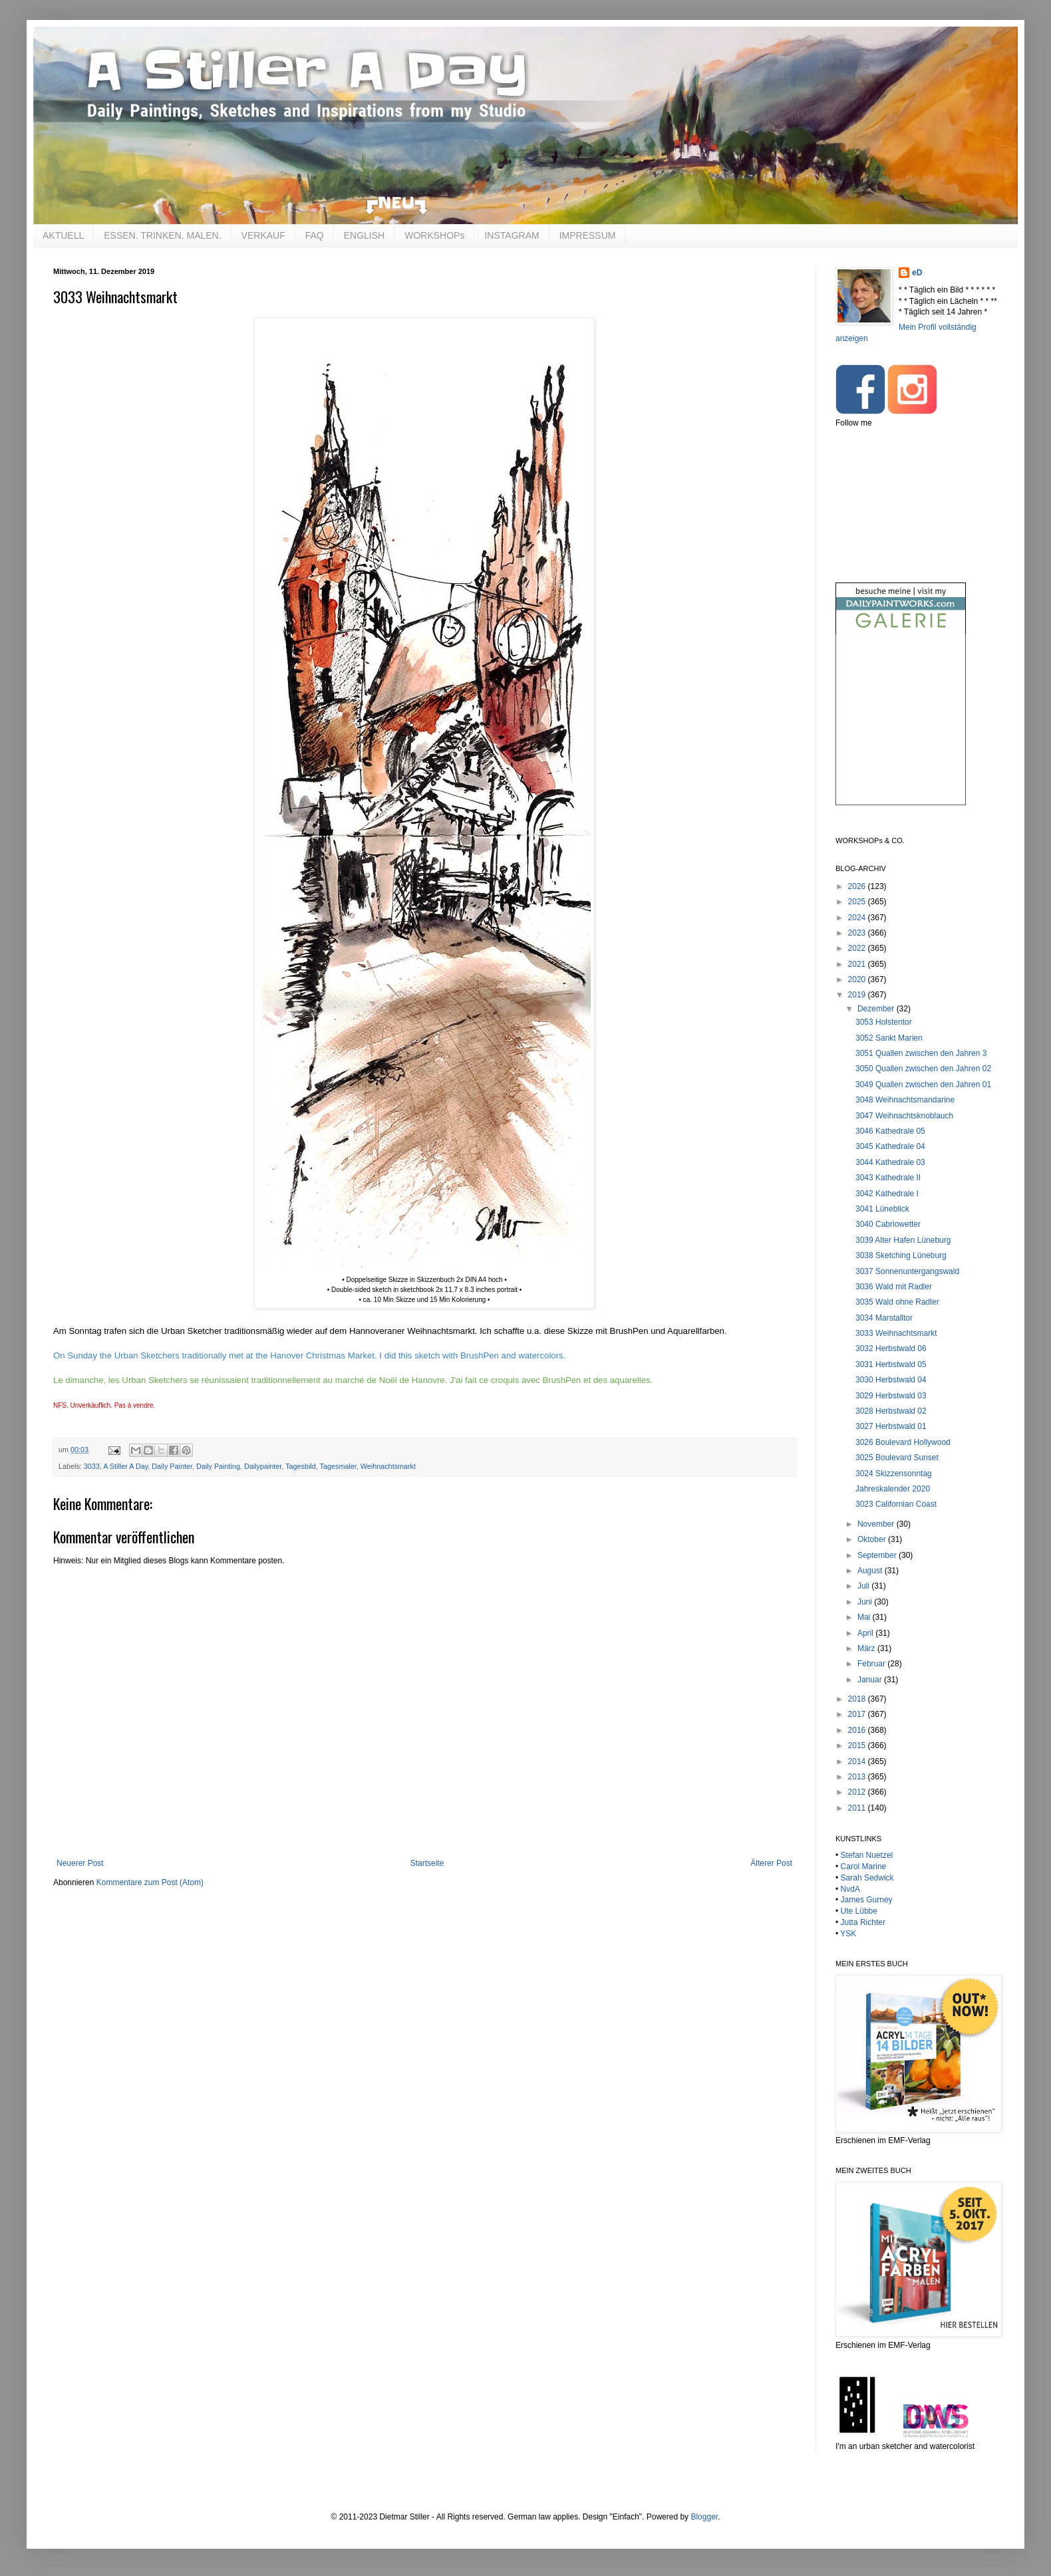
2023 (858, 933)
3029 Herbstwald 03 (891, 1395)
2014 (858, 1761)
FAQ (314, 235)
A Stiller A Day (125, 1466)
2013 (858, 1776)
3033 (92, 1466)
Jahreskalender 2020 (892, 1488)
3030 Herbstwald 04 (891, 1379)
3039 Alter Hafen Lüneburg (903, 1240)
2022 (858, 948)
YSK (848, 1933)
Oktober (872, 1539)
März (867, 1648)
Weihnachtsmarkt (388, 1466)
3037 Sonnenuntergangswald (907, 1271)
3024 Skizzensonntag (893, 1473)
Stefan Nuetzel (867, 1855)
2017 (858, 1714)
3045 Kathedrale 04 (890, 1146)
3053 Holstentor (883, 1022)
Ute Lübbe (859, 1911)
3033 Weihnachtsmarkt (896, 1333)
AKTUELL (63, 235)
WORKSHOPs (434, 235)
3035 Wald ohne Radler (897, 1302)
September (878, 1555)
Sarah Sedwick (867, 1877)
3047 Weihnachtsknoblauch (904, 1115)
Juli (864, 1586)
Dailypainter (262, 1466)
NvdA (850, 1889)
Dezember (877, 1008)
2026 (858, 886)
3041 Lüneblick (882, 1209)
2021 (858, 964)
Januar (870, 1679)
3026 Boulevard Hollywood (903, 1442)
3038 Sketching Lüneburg (901, 1255)
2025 (858, 901)
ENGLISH (364, 235)
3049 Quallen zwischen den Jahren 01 (923, 1084)
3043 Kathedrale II (888, 1177)
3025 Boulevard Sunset (897, 1457)
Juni (865, 1602)
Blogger (704, 2516)
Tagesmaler (338, 1466)
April (866, 1633)
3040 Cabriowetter (888, 1224)
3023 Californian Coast (896, 1504)
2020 (858, 979)
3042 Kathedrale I (887, 1193)
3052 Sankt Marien (889, 1038)
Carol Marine (864, 1866)
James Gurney (867, 1899)
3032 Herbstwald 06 (891, 1348)
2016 (858, 1730)
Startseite (427, 1863)
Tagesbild (300, 1466)
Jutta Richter (863, 1922)
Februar (872, 1663)
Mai (865, 1617)
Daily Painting (218, 1466)
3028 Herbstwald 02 (891, 1411)
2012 (858, 1792)
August (871, 1570)
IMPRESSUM (587, 235)
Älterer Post (771, 1863)
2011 (858, 1808)
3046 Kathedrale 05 (890, 1131)
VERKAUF (263, 235)
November (877, 1524)
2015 (858, 1745)
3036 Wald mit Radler (893, 1286)
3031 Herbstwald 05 (891, 1364)
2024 (858, 917)
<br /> (900, 730)
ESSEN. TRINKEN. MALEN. (162, 235)
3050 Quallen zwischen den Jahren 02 (923, 1068)
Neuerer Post (80, 1863)
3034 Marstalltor (884, 1318)
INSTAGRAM (511, 235)
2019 (858, 994)
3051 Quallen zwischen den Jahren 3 (920, 1053)
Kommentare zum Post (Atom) (150, 1882)
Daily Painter (172, 1466)
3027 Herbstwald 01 (891, 1426)
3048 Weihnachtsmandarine (905, 1099)
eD (917, 272)
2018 (858, 1699)
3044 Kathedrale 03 (890, 1162)
